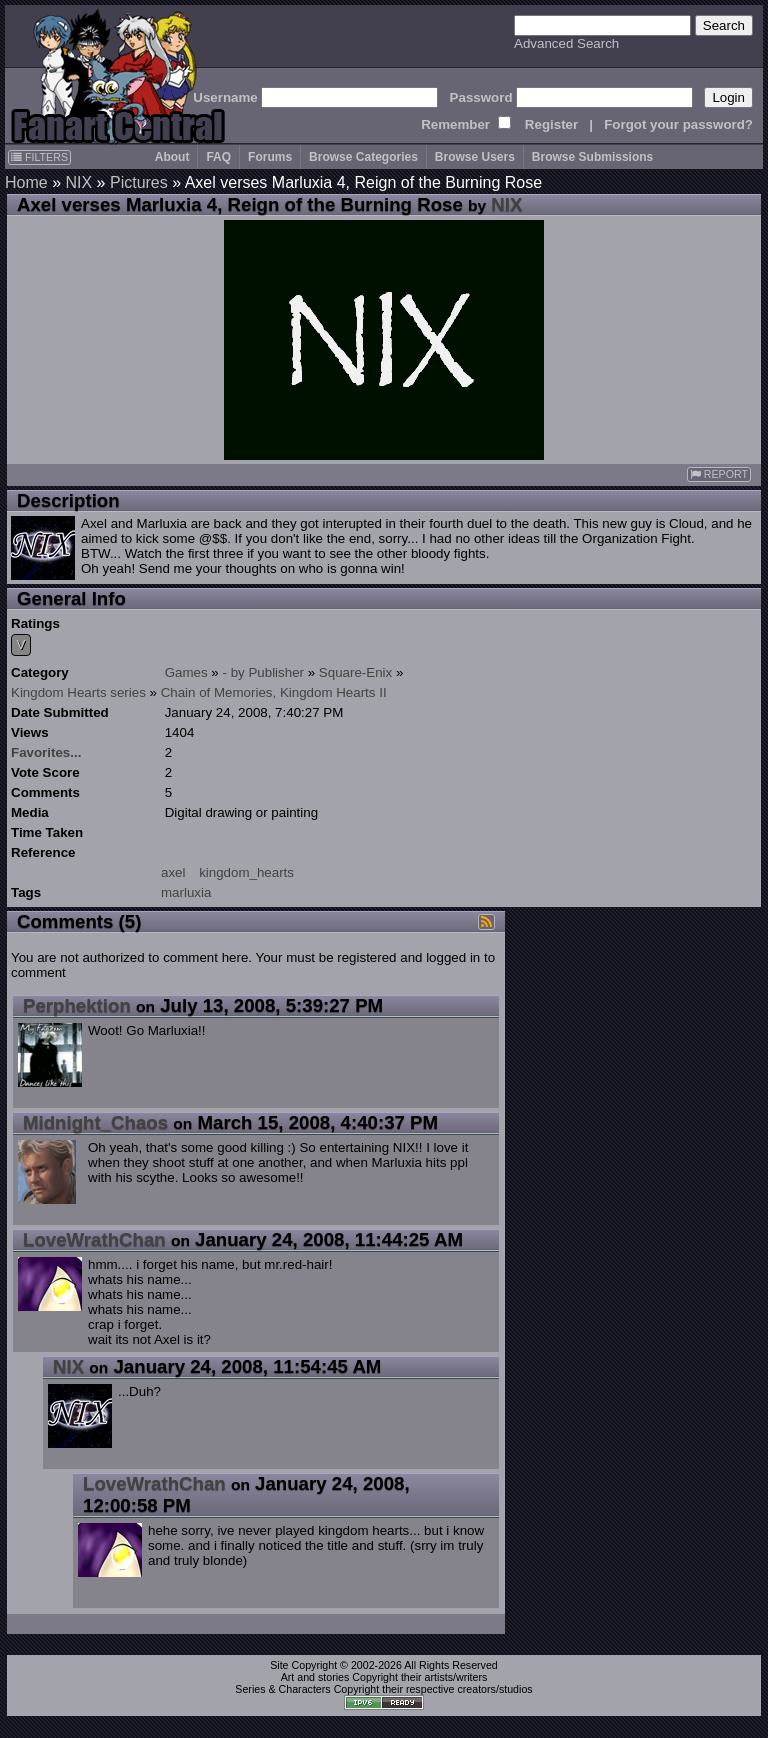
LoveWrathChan (94, 1239)
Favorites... (46, 752)
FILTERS (39, 157)
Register (551, 124)
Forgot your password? (678, 124)
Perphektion (77, 1005)
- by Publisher (264, 672)
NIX (78, 182)
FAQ (218, 157)
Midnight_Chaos (95, 1122)
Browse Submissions (592, 157)
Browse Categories (363, 157)
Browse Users (475, 157)
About (172, 157)
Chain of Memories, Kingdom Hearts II (274, 692)
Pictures (139, 182)
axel (173, 872)
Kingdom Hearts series (78, 692)
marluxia (186, 892)
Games (186, 672)
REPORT (719, 474)
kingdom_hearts (246, 872)
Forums (270, 157)
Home (26, 182)
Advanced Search (566, 43)
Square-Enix (355, 672)
